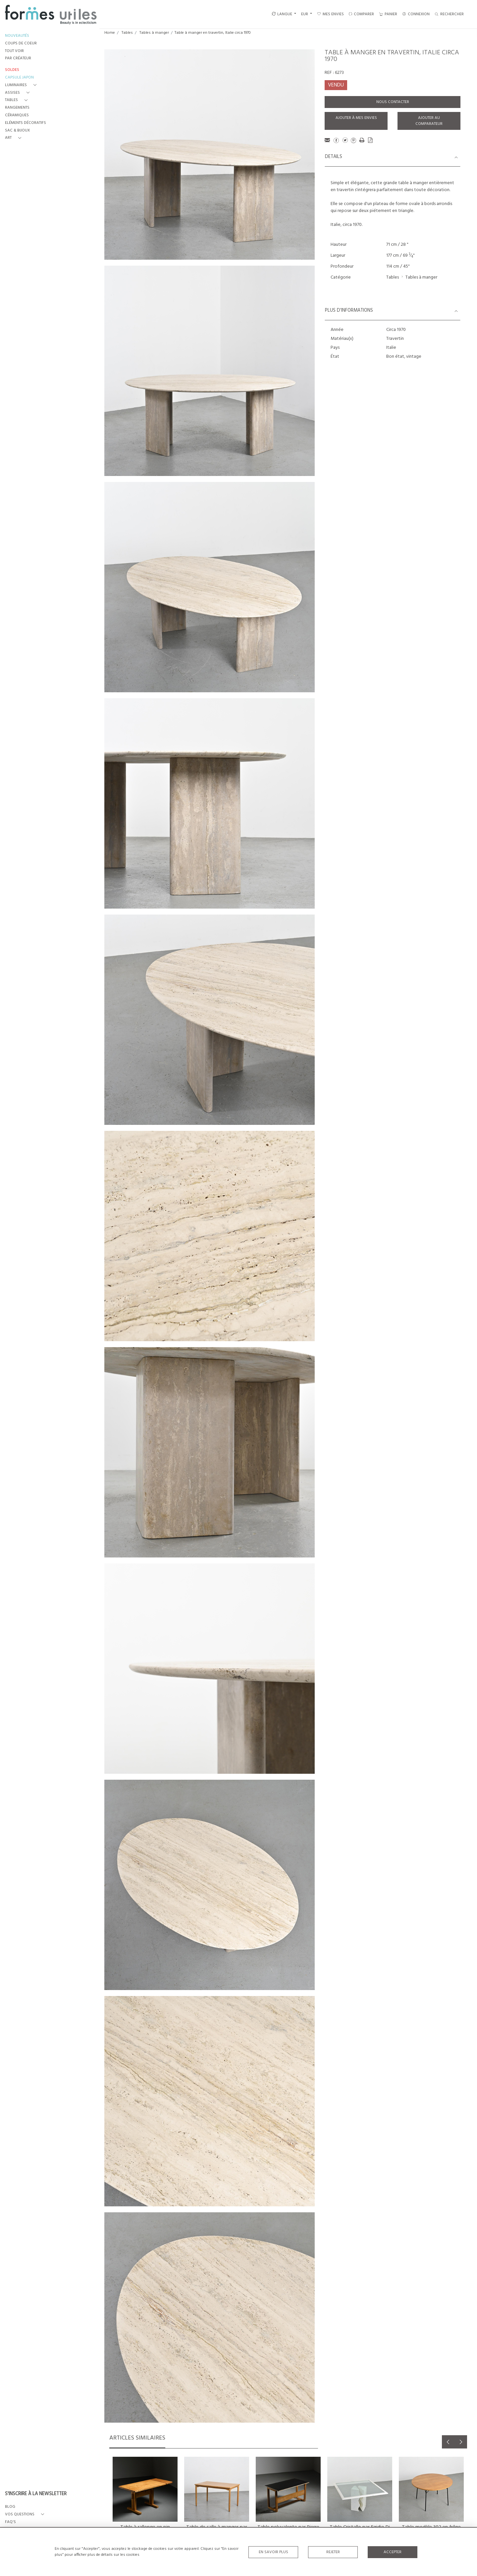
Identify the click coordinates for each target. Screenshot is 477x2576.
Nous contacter (392, 102)
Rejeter (333, 2552)
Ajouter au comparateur (429, 121)
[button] (22, 85)
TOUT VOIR (14, 51)
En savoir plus (273, 2552)
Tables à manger (154, 32)
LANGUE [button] (282, 14)
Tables (127, 32)
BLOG (10, 2507)
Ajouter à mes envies (356, 118)
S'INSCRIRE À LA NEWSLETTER (36, 2494)
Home (109, 32)
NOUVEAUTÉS (17, 36)
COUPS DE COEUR (21, 43)
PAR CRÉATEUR (18, 58)
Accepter (392, 2552)
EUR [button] (305, 14)
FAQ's (10, 2522)
